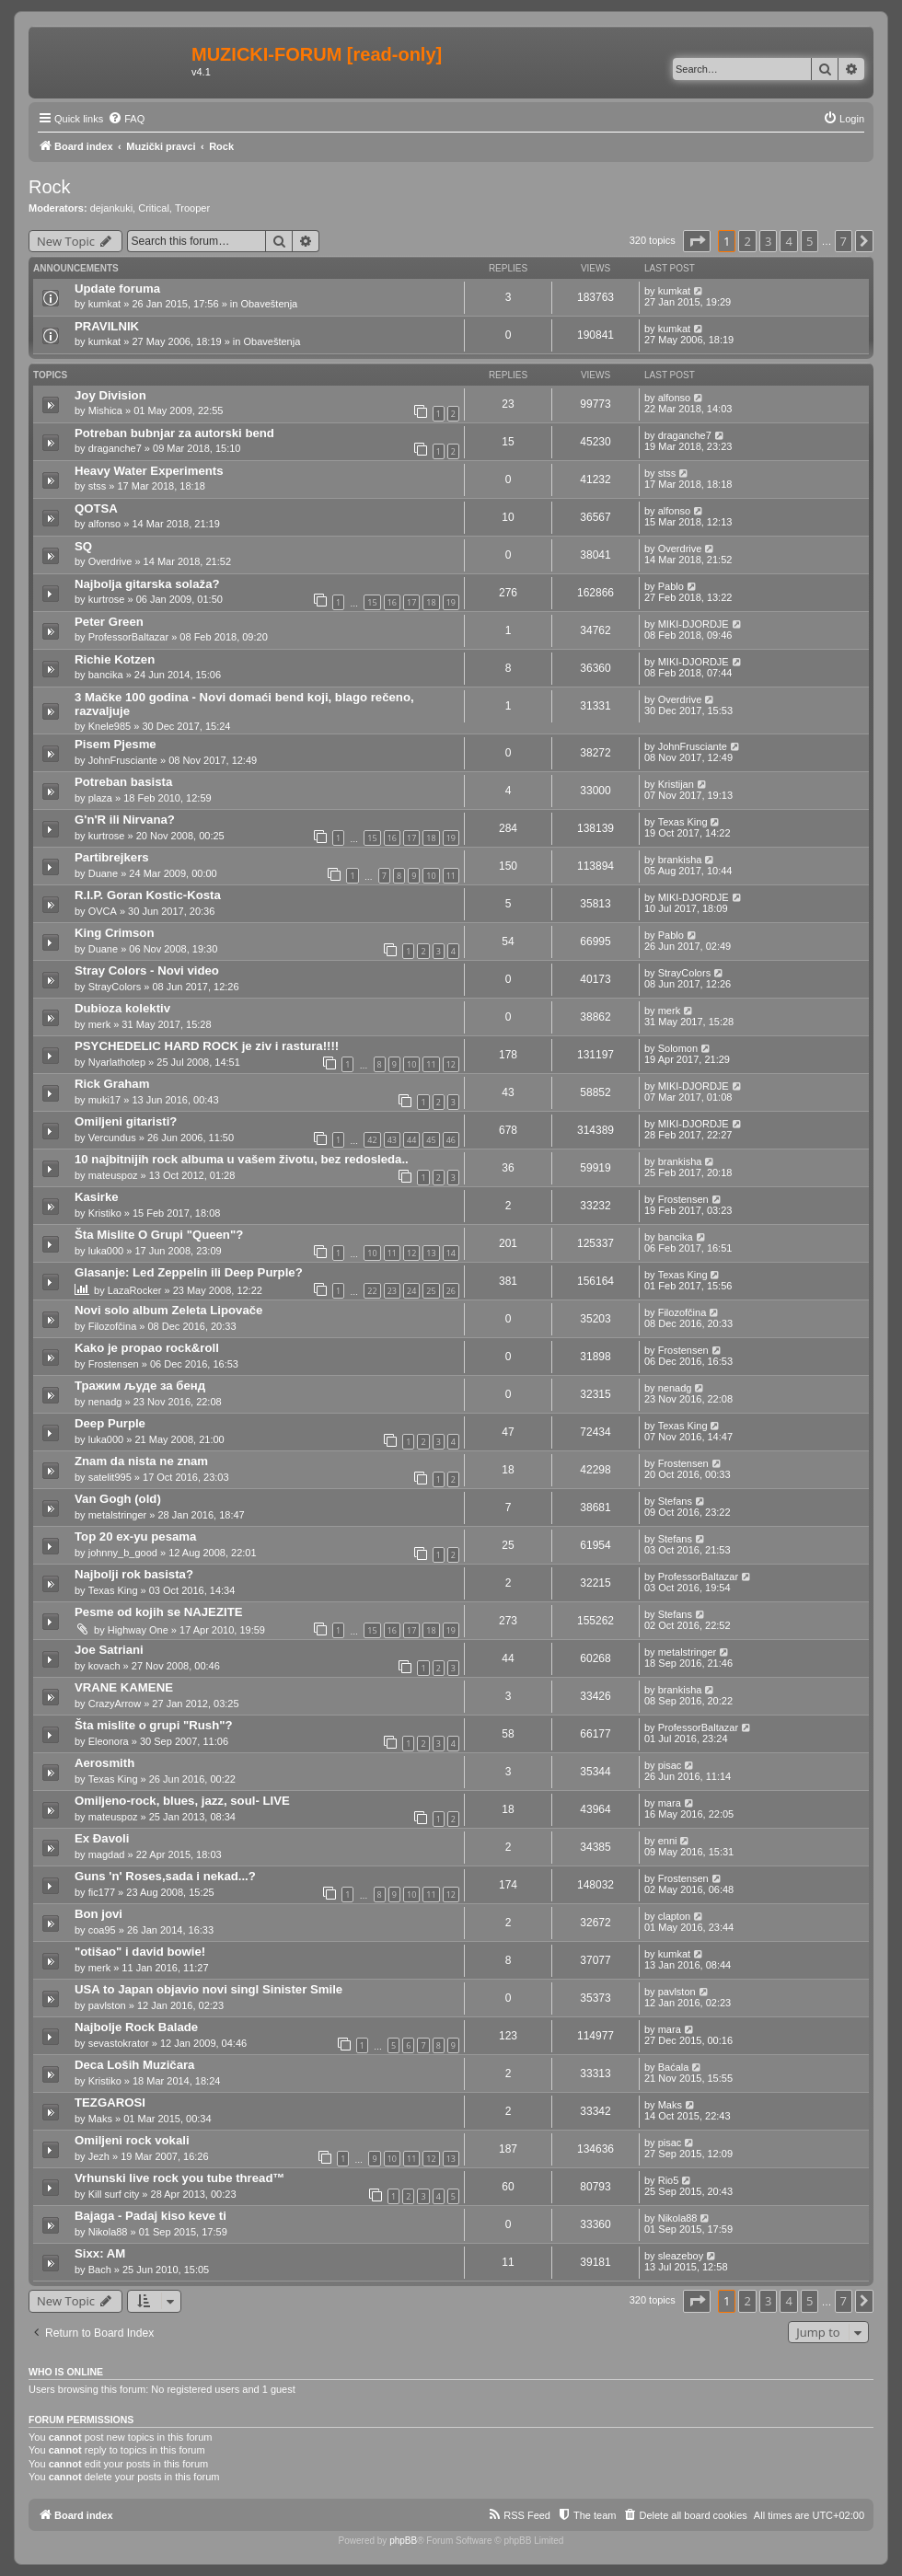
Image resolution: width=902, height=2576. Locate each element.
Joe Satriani (109, 1650)
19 (451, 602)
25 (430, 1291)
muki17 (104, 1099)
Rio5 (668, 2180)
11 (451, 876)
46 (451, 1140)
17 (411, 602)
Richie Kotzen (115, 659)
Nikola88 (108, 2231)
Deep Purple (110, 1423)
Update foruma (117, 288)
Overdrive (110, 561)
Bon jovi (98, 1914)
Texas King (683, 821)
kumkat (104, 303)
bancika (105, 674)
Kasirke (97, 1197)
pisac (670, 1765)
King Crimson (114, 933)
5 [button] (809, 241)
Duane (103, 873)
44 (411, 1140)
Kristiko (104, 1213)
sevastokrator (118, 2043)
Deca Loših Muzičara (134, 2065)
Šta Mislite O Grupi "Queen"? (159, 1235)
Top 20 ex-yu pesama (135, 1536)
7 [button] (843, 241)
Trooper (192, 208)
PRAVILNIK (107, 326)
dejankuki (111, 208)
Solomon (678, 1048)
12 (451, 1064)
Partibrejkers (112, 857)
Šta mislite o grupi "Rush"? (154, 1725)
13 (430, 1253)
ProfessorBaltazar (128, 636)
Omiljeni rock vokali (132, 2140)
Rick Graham (112, 1084)
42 (371, 1140)
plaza (100, 797)
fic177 (101, 1892)
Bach (99, 2269)
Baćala (673, 2067)
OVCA (102, 911)
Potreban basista (123, 782)
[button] (697, 241)
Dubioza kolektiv (122, 1008)
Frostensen (683, 1199)
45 (430, 1140)
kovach (104, 1665)
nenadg (105, 1401)
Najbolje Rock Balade (136, 2027)
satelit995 (110, 1477)
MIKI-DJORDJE (693, 624)
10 (430, 876)
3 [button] (768, 241)
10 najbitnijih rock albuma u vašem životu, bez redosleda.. (242, 1159)
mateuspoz (113, 1175)
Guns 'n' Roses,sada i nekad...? (165, 1876)
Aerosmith (104, 1763)
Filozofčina (112, 1326)
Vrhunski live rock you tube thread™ (180, 2178)
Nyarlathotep (116, 1062)
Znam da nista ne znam (141, 1461)
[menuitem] (126, 119)
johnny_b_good (122, 1552)
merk (99, 1024)
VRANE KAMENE (124, 1687)
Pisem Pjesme (115, 744)
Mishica (105, 410)
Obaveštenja (268, 303)
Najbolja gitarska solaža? (147, 584)
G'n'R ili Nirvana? (125, 819)
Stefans (675, 1501)
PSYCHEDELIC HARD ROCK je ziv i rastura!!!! (207, 1046)
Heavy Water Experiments (149, 471)
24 (411, 1291)
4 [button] (788, 241)
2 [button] (747, 241)
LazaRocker (135, 1290)
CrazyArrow (114, 1703)
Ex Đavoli (102, 1838)
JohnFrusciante (122, 760)
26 (451, 1291)
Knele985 (110, 726)
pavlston (107, 2005)
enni (667, 1840)
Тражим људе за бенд (140, 1385)
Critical (153, 208)
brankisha (680, 859)
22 (371, 1291)
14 (451, 1253)
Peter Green (109, 622)
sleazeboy (681, 2255)
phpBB (403, 2541)
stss (97, 485)
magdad (106, 1854)
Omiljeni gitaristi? (126, 1121)
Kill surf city (114, 2194)
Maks (100, 2118)
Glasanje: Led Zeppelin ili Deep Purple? (189, 1272)
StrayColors (114, 986)
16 (392, 602)
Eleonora (108, 1741)
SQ (83, 546)
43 (392, 1140)
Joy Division (110, 395)
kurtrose (106, 599)
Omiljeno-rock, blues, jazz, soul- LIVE (182, 1801)
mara (669, 1802)
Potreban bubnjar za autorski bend (174, 433)
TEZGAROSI (110, 2102)
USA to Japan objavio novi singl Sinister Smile (208, 1989)
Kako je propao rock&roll (147, 1348)
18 (430, 602)
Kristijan (676, 784)
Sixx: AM (100, 2253)
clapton (674, 1916)
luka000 (106, 1250)
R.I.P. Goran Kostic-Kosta (148, 895)
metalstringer (117, 1514)
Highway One (138, 1629)
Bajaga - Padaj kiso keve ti (150, 2216)
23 (392, 1291)
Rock (50, 187)
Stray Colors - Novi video (147, 970)
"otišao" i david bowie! (140, 1951)
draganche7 (115, 448)
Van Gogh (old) (118, 1499)
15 (371, 602)
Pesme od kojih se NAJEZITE (158, 1612)
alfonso (674, 397)
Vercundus (112, 1137)
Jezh (99, 2156)
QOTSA (96, 508)
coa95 (102, 1929)
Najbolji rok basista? (134, 1574)
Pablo (671, 586)
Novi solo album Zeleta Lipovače (168, 1310)
